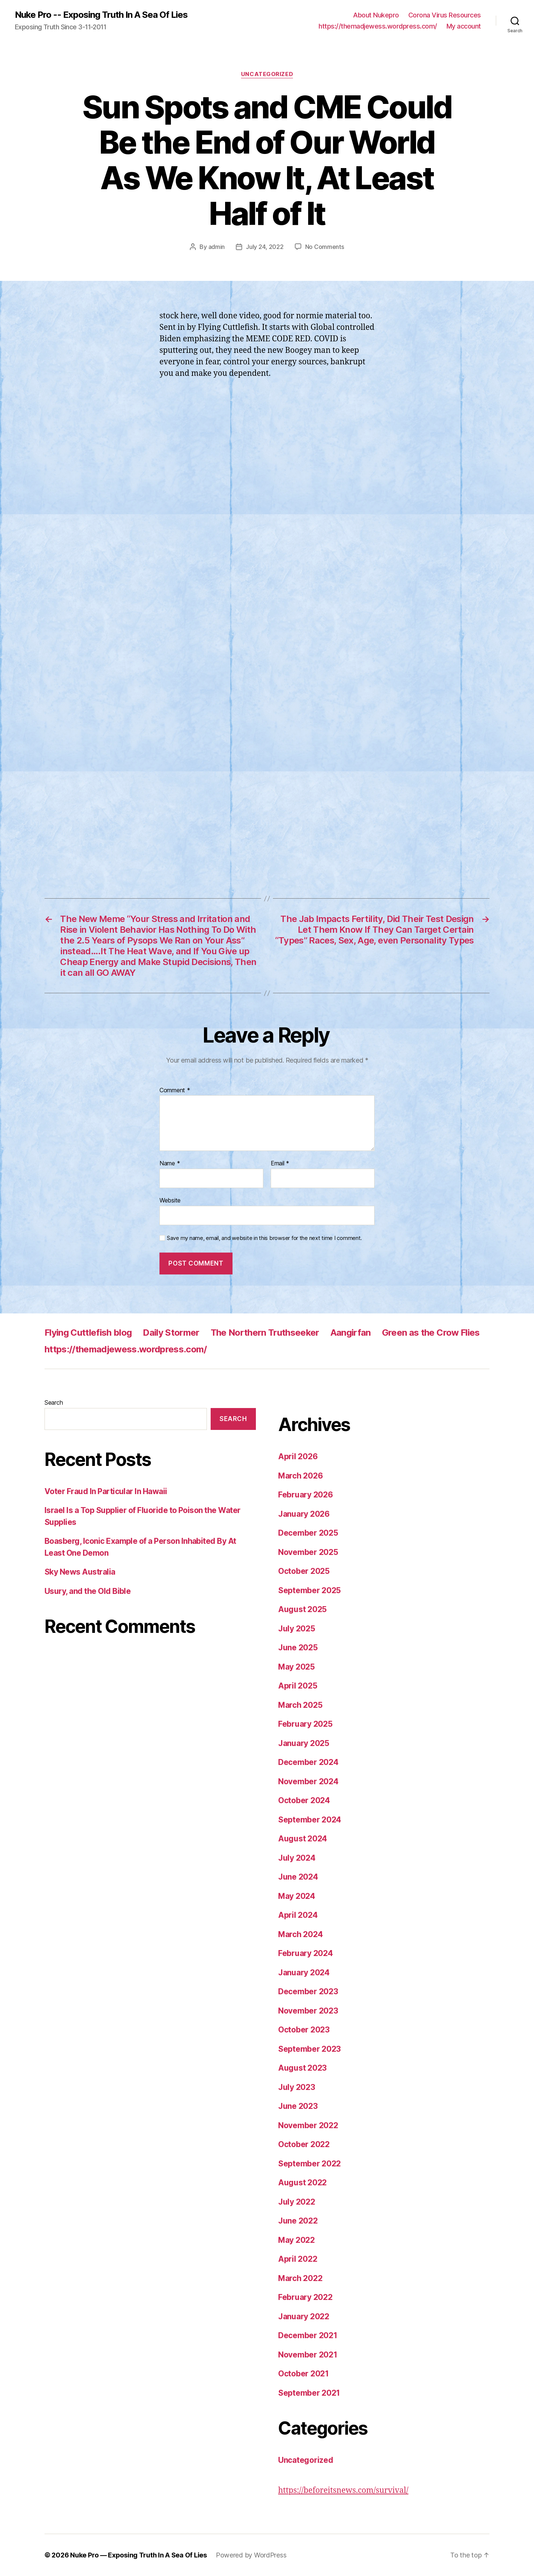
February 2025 (305, 1724)
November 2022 (308, 2125)
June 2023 (298, 2106)
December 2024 (308, 1762)
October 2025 (304, 1571)
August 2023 (302, 2068)
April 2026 (297, 1456)
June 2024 (298, 1876)
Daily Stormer (171, 1332)
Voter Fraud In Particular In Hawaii (105, 1491)
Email (280, 1163)
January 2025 (303, 1743)
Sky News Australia (79, 1571)
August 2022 (302, 2182)
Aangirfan (350, 1332)
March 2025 (300, 1705)
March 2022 (300, 2278)
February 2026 (305, 1494)
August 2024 (302, 1838)
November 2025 (308, 1552)
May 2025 (296, 1666)
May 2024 (296, 1896)
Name (169, 1163)
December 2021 (307, 2335)
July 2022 (296, 2201)
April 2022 (297, 2259)
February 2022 (305, 2297)
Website (170, 1200)
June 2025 (298, 1647)
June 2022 (298, 2220)
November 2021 (307, 2354)
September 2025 (309, 1590)
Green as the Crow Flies (431, 1332)
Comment (174, 1090)
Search (53, 1402)
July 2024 (297, 1858)
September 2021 (309, 2393)
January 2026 (304, 1514)
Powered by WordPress (251, 2555)
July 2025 (296, 1628)
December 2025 (308, 1533)
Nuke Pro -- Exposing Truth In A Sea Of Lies (101, 14)
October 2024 (304, 1800)
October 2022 (304, 2144)
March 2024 (300, 1934)
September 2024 (309, 1819)
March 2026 (300, 1475)
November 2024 (308, 1781)
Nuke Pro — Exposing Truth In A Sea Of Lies (138, 2555)
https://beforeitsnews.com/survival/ (343, 2490)
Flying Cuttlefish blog (88, 1332)
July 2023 (296, 2087)
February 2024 (305, 1953)
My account (463, 26)
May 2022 (296, 2240)
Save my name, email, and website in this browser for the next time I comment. (264, 1238)
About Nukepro (376, 15)
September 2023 (309, 2049)
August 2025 (302, 1609)
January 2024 (304, 1972)
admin (216, 246)
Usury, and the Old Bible (87, 1591)
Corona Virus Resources (444, 15)
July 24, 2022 (265, 246)
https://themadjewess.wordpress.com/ (378, 26)
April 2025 (297, 1685)
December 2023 (308, 1991)
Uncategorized (267, 74)
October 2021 (303, 2373)
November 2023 (308, 2010)
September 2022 (309, 2163)
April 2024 (297, 1915)
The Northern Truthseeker (265, 1332)
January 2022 (303, 2316)
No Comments (324, 246)
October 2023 (304, 2029)
